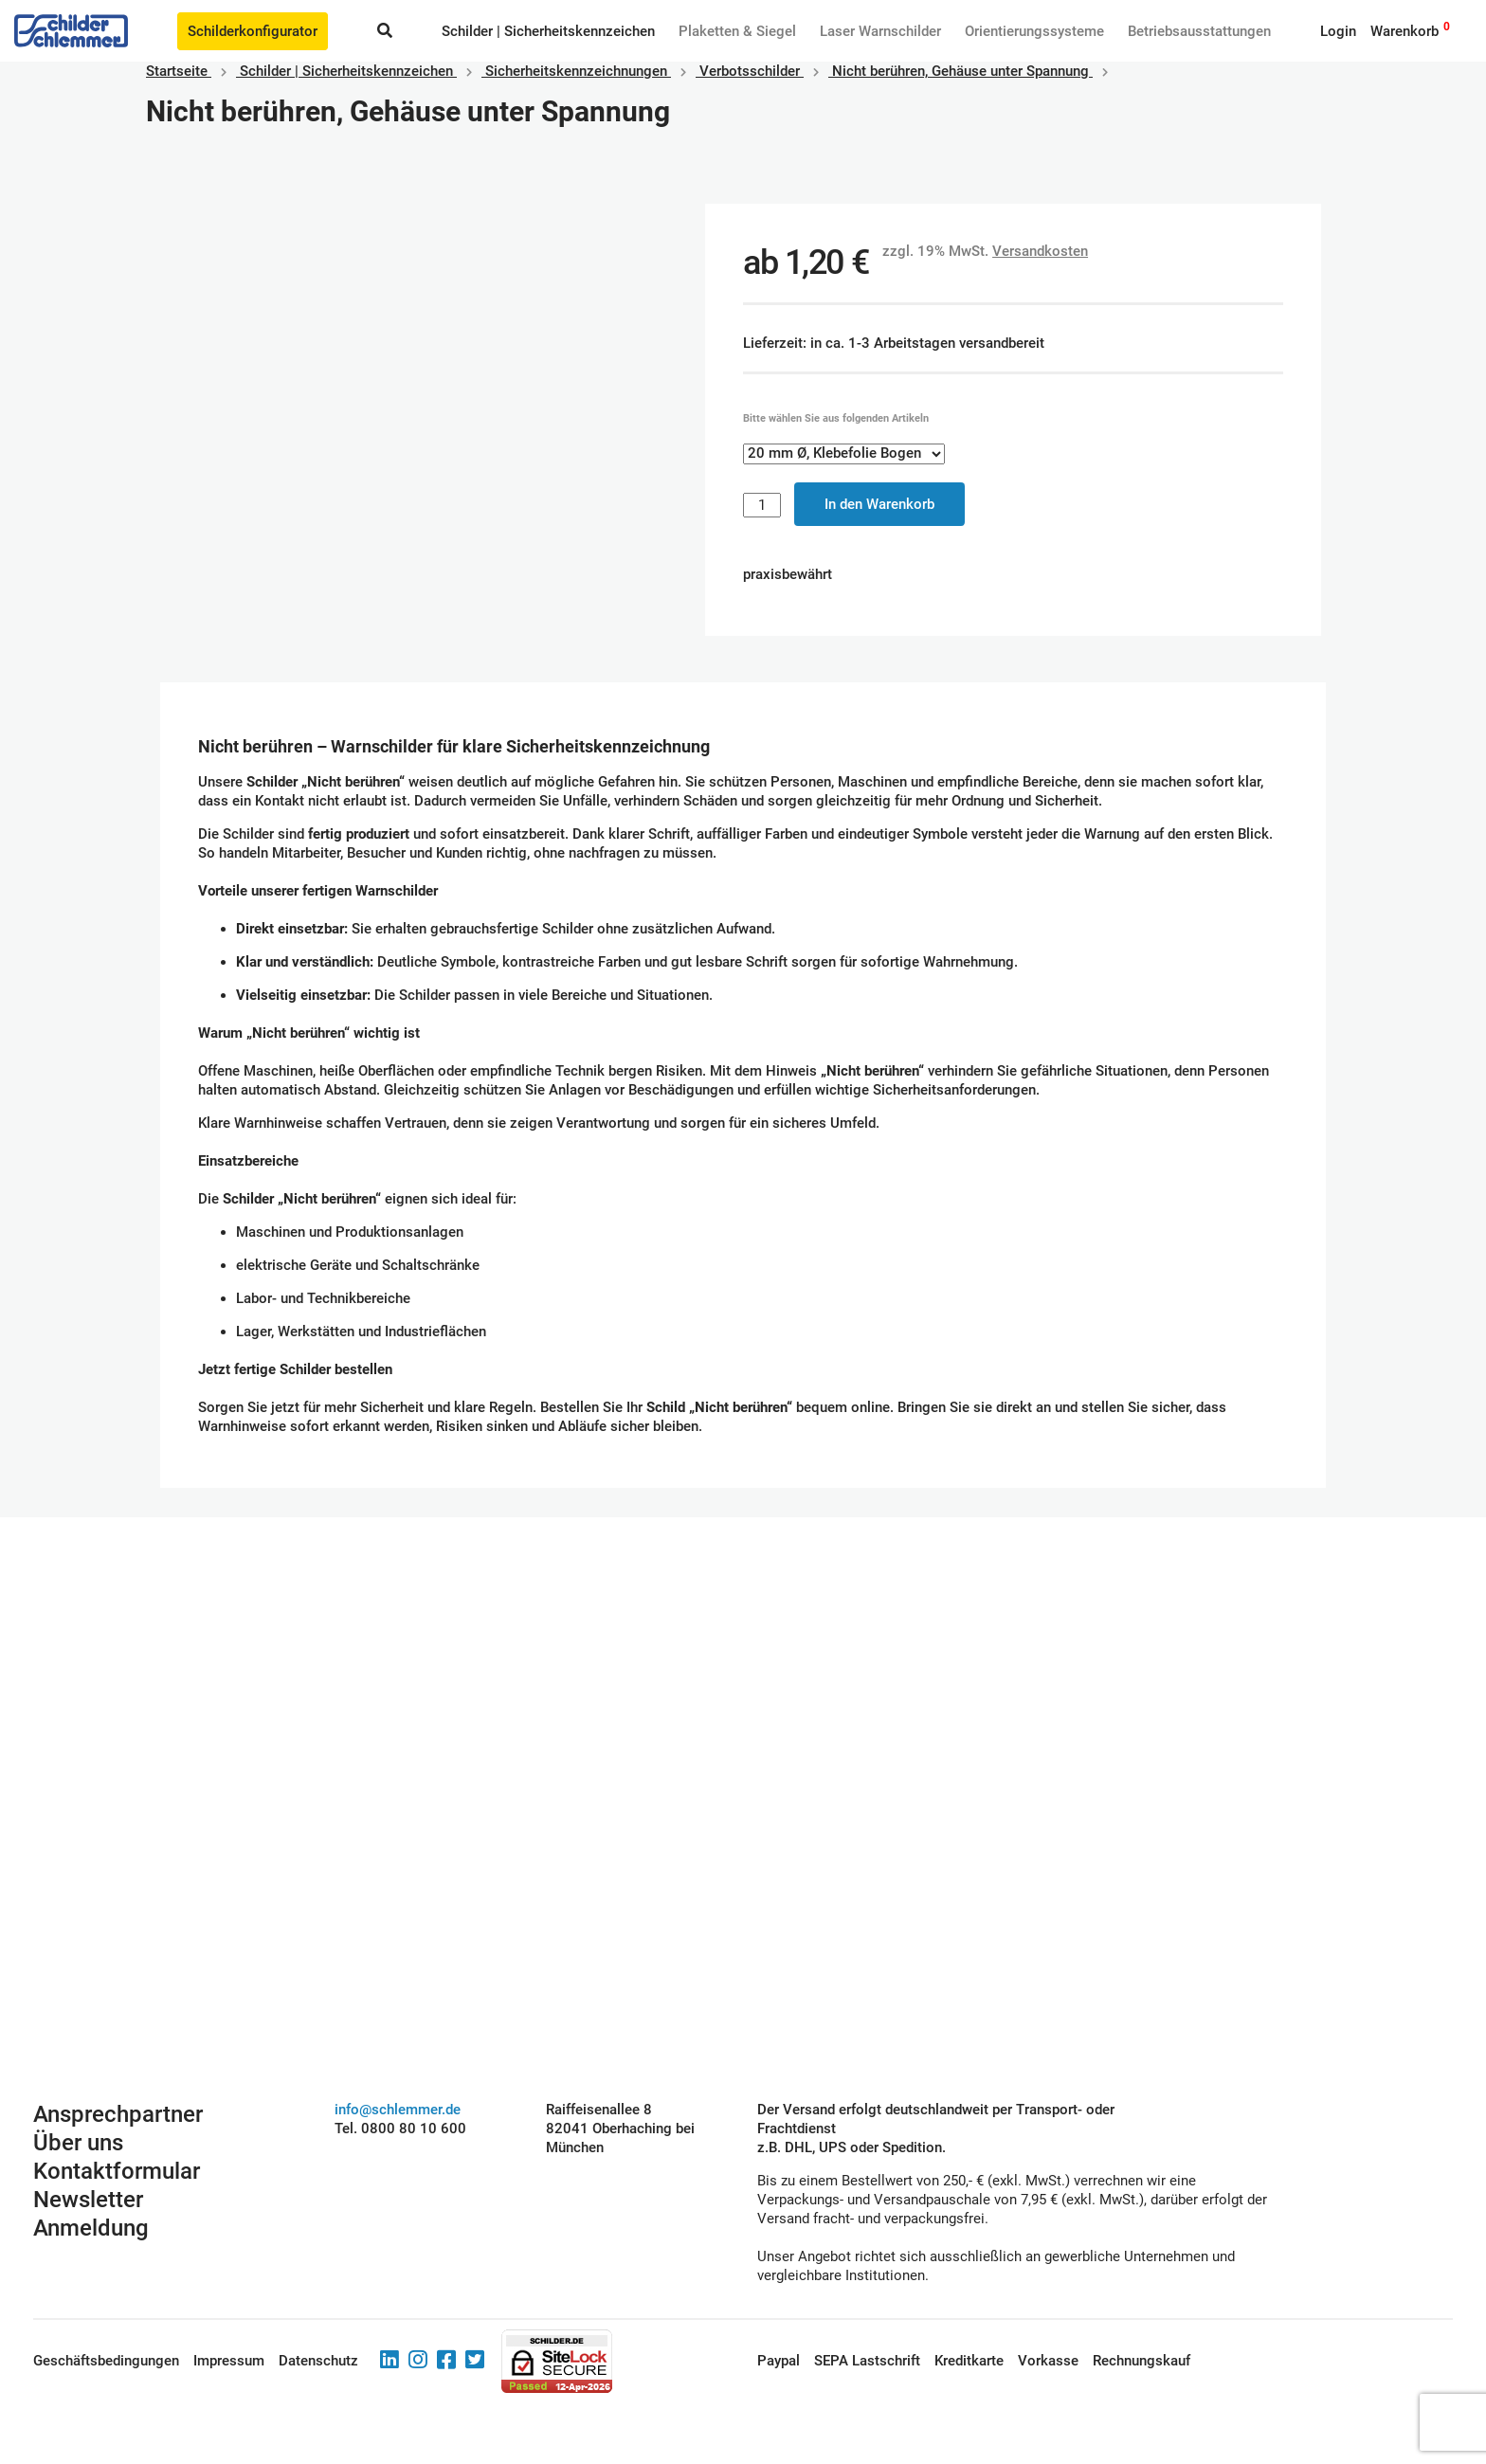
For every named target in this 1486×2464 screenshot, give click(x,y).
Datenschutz (318, 2360)
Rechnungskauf (1141, 2360)
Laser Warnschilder (880, 31)
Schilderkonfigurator (252, 31)
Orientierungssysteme (1034, 31)
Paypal (778, 2360)
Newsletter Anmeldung (91, 2213)
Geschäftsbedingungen (106, 2360)
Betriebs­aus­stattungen (1199, 31)
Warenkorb (1404, 31)
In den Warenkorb (879, 504)
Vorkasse (1048, 2360)
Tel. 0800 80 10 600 (400, 2128)
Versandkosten (1040, 251)
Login (1338, 31)
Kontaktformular (116, 2171)
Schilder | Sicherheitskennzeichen (548, 31)
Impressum (228, 2360)
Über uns (78, 2142)
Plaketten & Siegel (737, 31)
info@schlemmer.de (398, 2109)
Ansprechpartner (118, 2114)
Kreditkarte (969, 2360)
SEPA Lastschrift (867, 2360)
